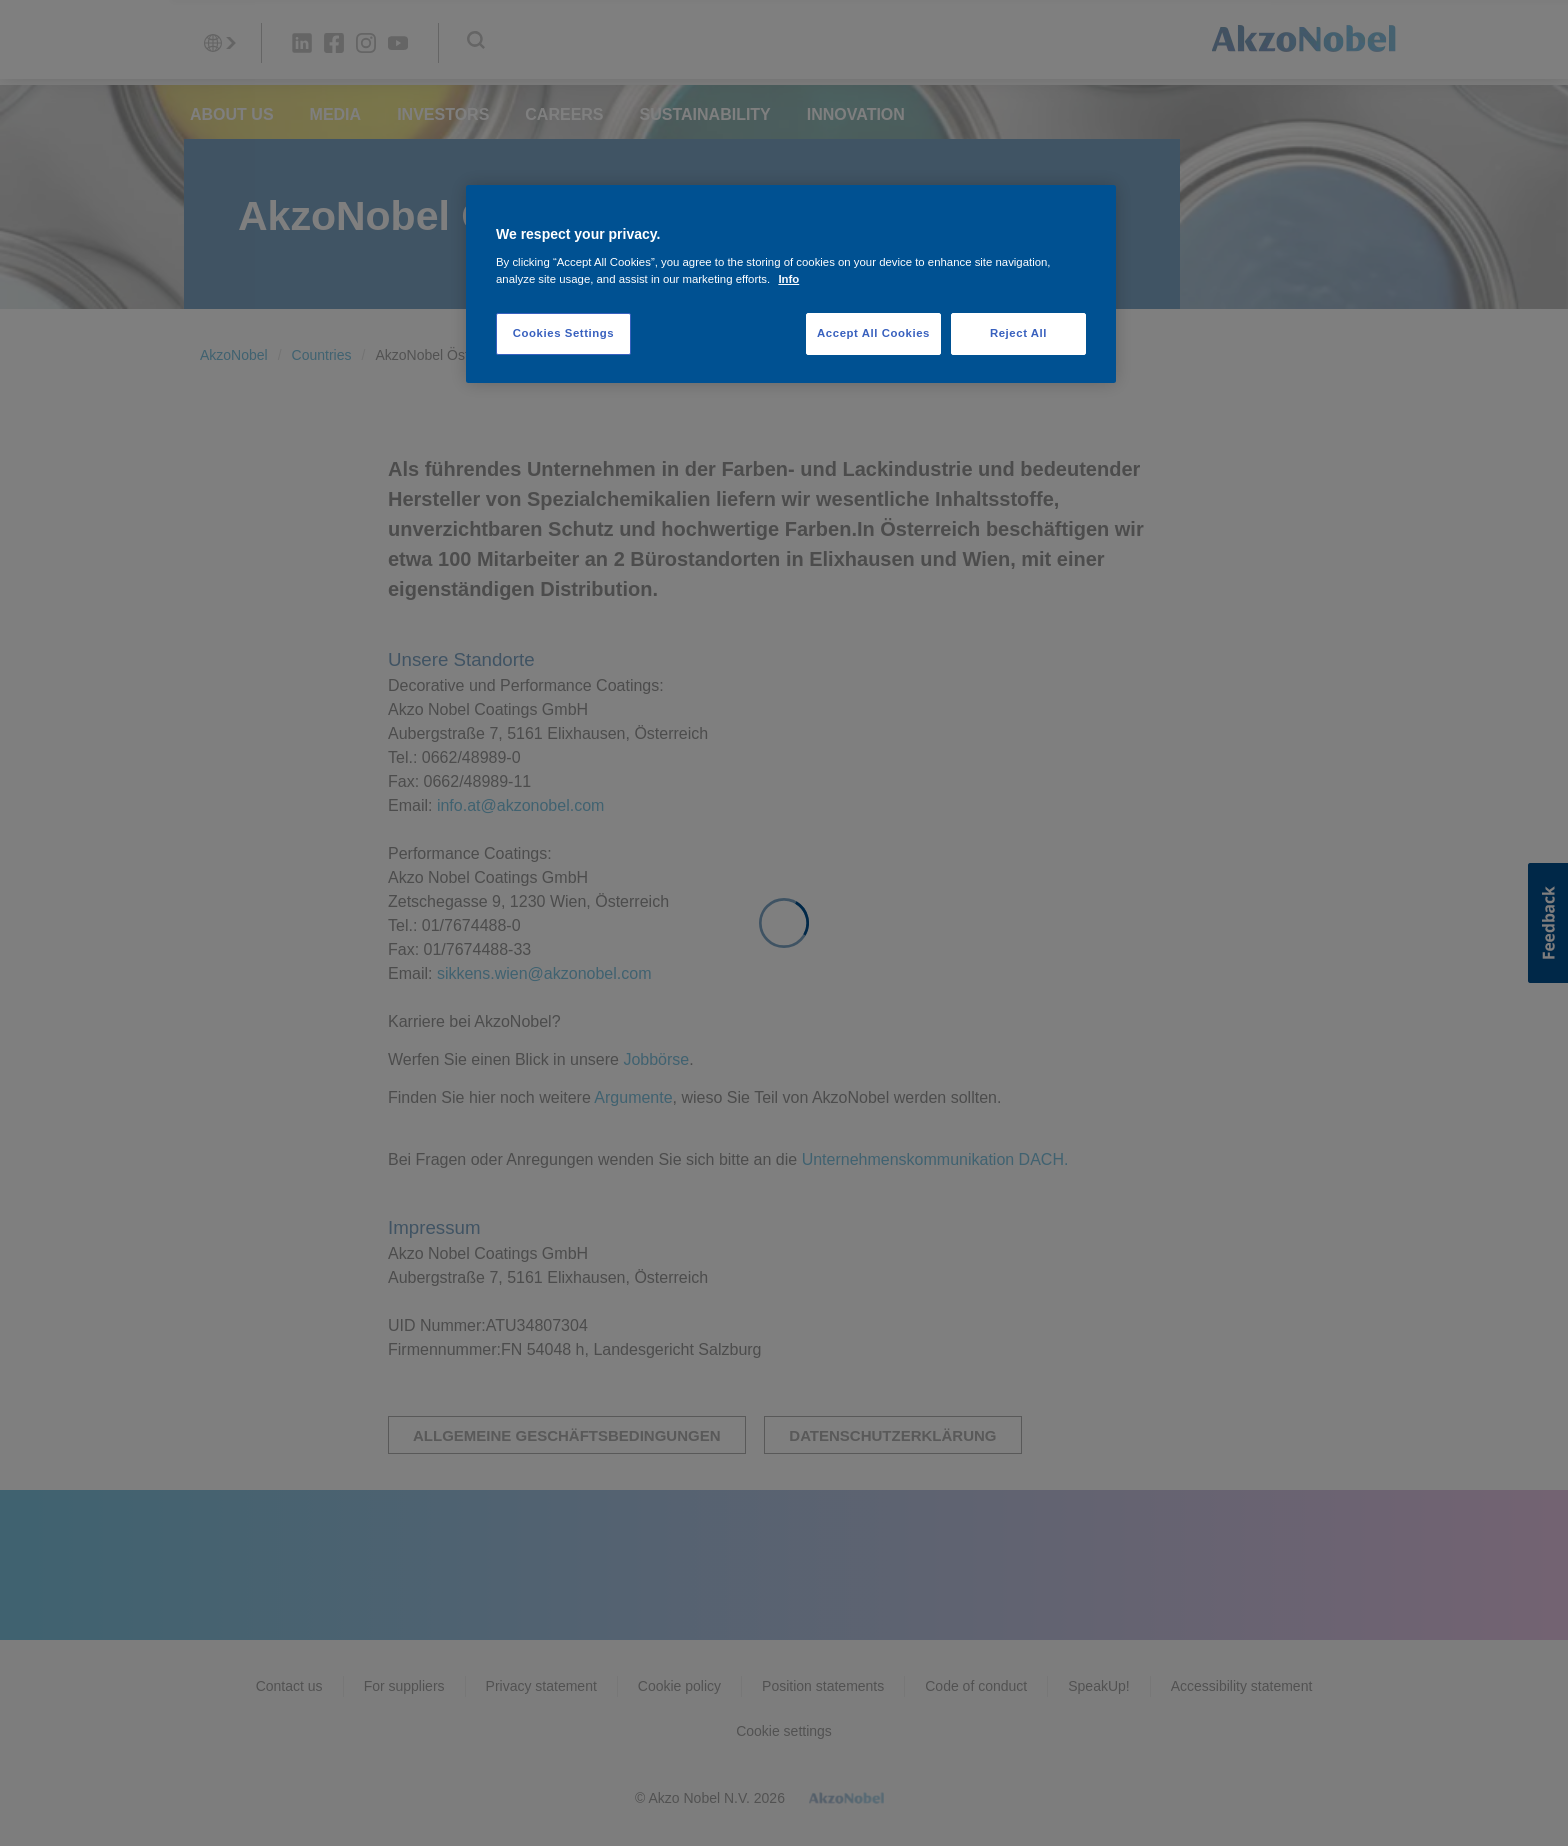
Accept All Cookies (873, 333)
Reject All (1018, 333)
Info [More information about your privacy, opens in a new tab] (788, 279)
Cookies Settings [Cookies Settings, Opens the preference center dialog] (563, 333)
